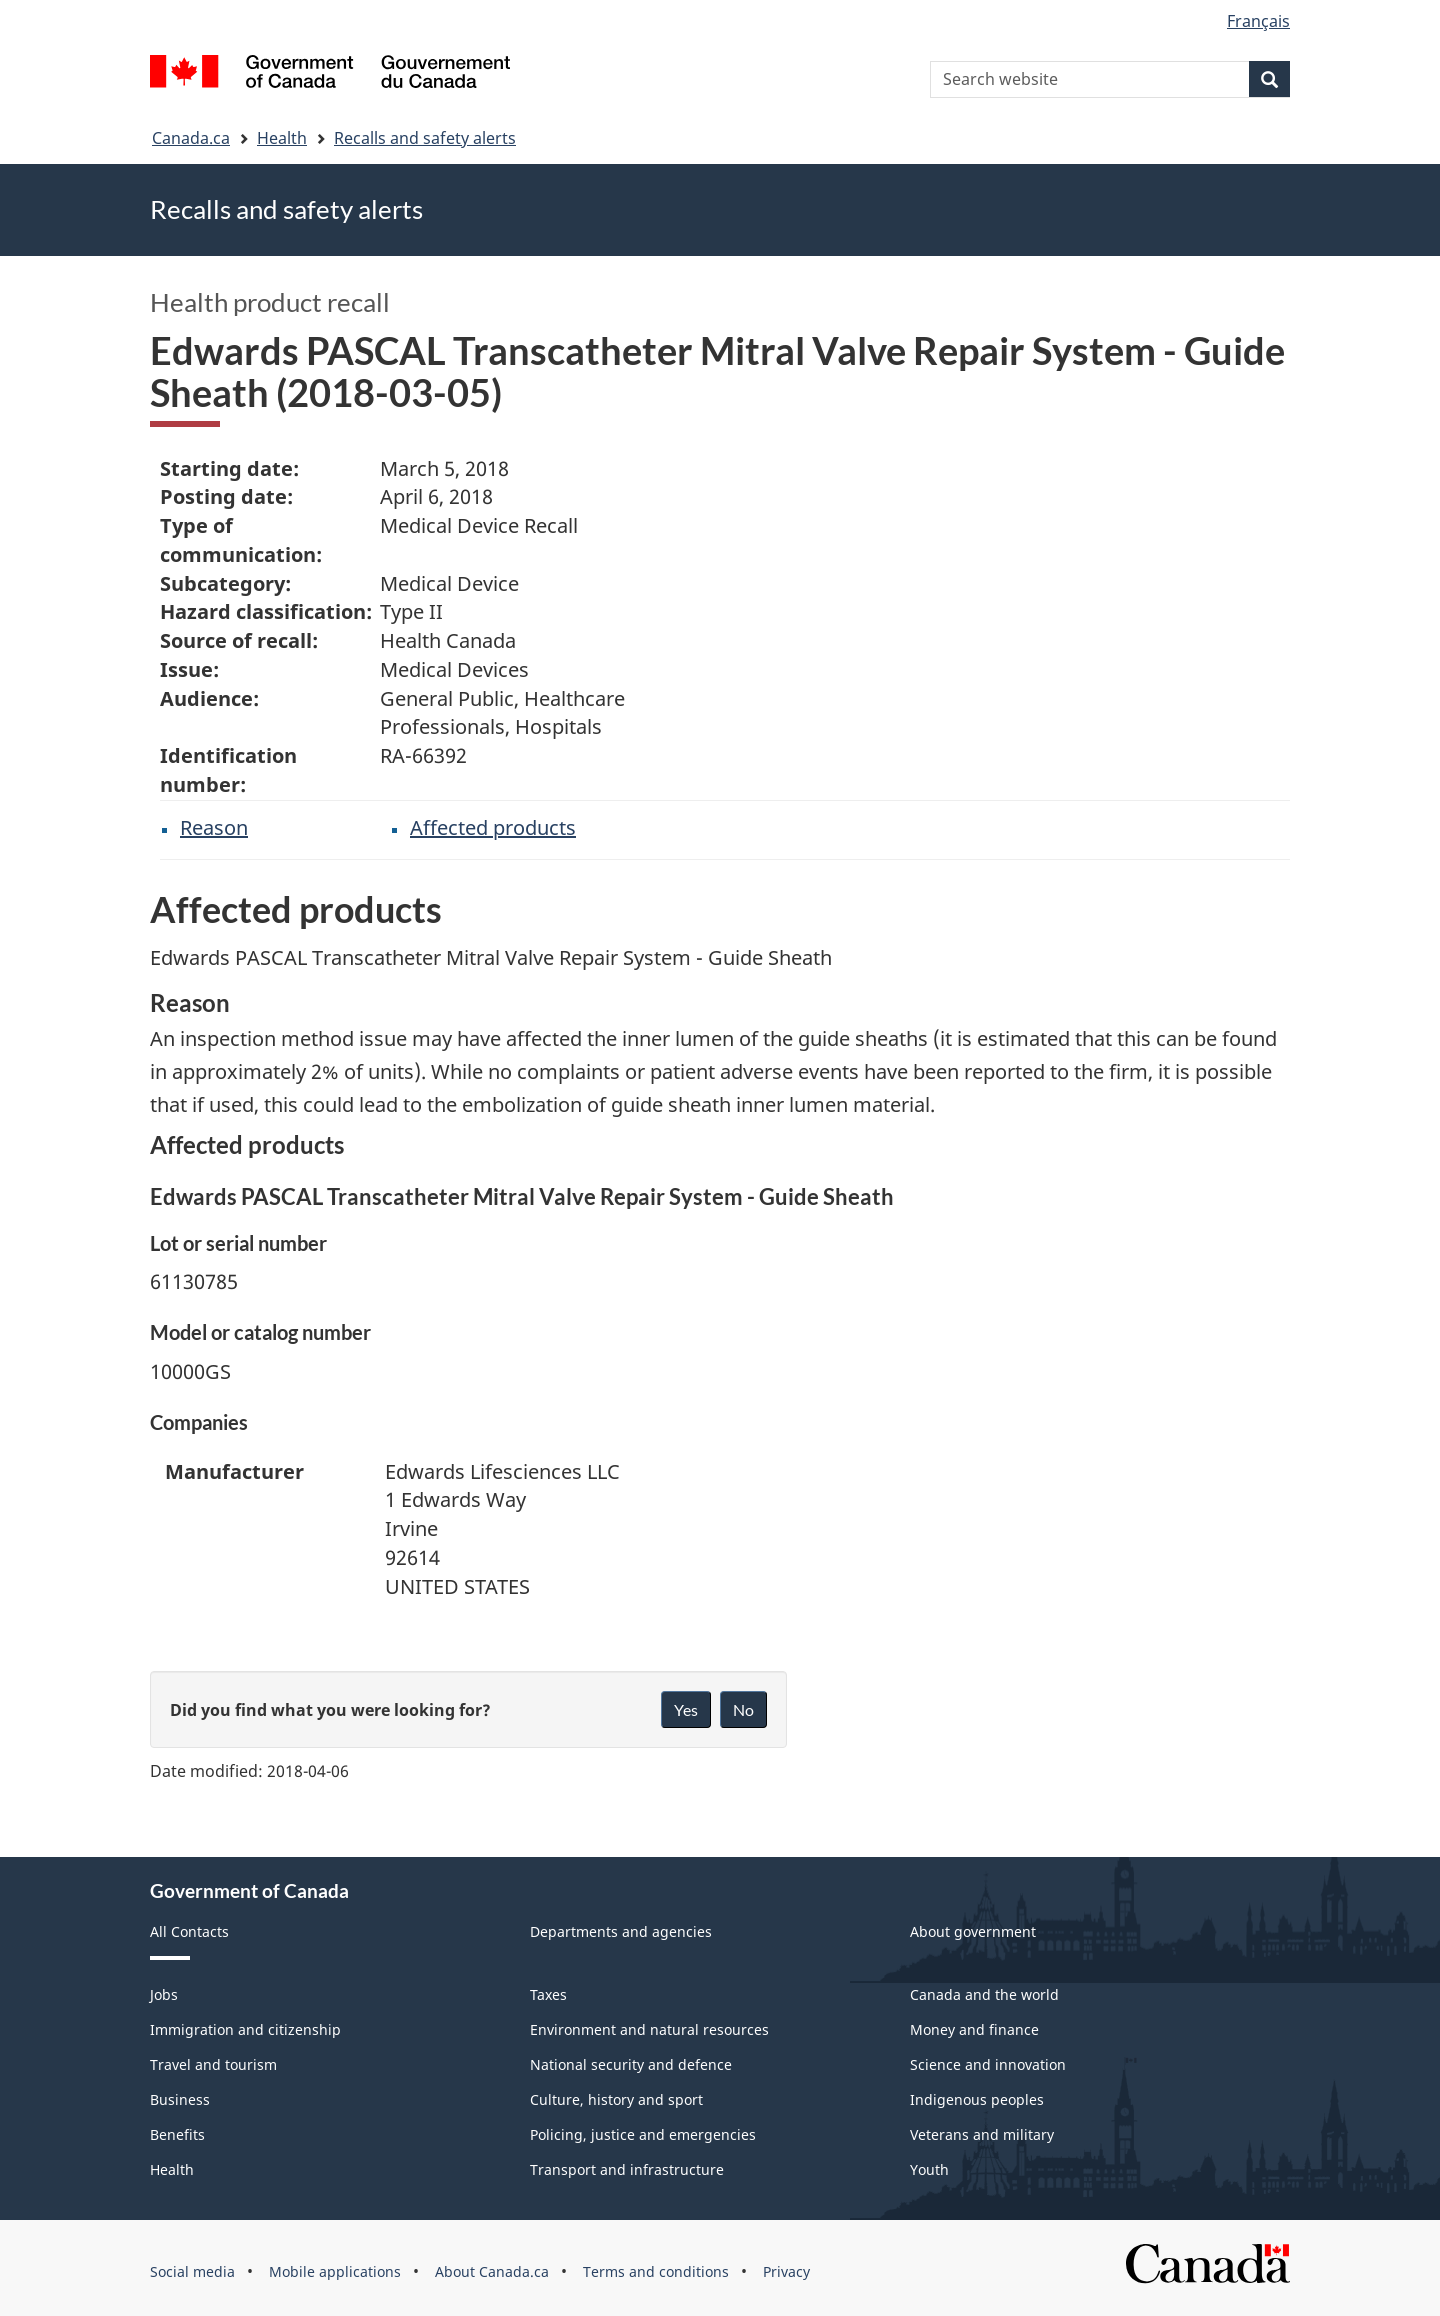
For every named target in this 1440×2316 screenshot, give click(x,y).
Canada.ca (191, 138)
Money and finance (974, 2029)
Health (282, 138)
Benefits (177, 2134)
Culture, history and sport (616, 2099)
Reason (214, 827)
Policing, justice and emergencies (643, 2134)
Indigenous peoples (977, 2099)
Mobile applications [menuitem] (335, 2271)
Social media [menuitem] (192, 2271)
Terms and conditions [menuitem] (656, 2271)
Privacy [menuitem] (786, 2271)
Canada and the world (984, 1994)
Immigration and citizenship (245, 2029)
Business (180, 2099)
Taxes (548, 1994)
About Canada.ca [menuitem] (492, 2271)
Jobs (164, 1994)
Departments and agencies (621, 1931)
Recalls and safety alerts (425, 138)
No (743, 1709)
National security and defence (631, 2064)
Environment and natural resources (649, 2029)
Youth (929, 2169)
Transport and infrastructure (627, 2169)
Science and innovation (988, 2064)
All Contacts (189, 1931)
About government (973, 1931)
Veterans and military (982, 2134)
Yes (686, 1709)
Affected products (493, 827)
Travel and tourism (213, 2064)
